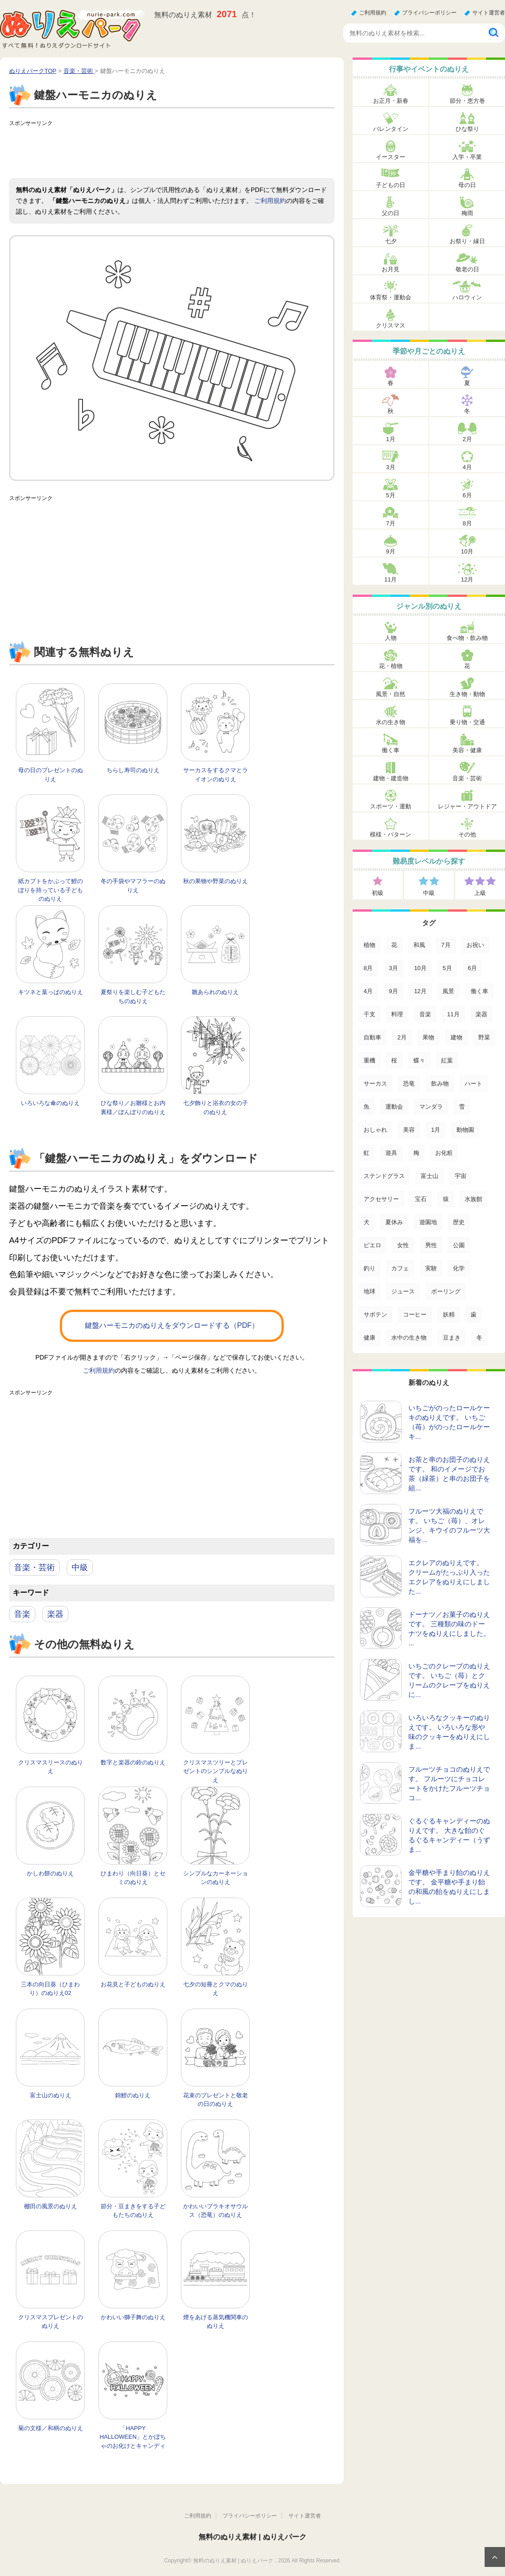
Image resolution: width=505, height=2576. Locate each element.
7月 (390, 523)
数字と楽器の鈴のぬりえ (133, 1762)
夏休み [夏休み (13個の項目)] (394, 1222)
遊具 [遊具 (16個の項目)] (391, 1152)
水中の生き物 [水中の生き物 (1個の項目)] (409, 1337)
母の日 (467, 185)
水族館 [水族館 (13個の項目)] (473, 1199)
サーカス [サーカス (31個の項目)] (375, 1083)
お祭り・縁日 (467, 241)
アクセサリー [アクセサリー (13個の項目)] (381, 1199)
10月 (467, 551)
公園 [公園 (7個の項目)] (459, 1245)
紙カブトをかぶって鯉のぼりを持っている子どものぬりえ (50, 890)
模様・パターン (390, 834)
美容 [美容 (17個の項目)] (409, 1129)
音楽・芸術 (34, 1567)
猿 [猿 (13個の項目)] (446, 1199)
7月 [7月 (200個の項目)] (445, 945)
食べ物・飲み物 (467, 637)
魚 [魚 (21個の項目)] (366, 1106)
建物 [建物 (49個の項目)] (456, 1037)
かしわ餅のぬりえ (50, 1873)
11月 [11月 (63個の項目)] (453, 1014)
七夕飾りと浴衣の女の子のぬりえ (215, 1107)
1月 (390, 439)
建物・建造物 (390, 778)
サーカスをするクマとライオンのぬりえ (215, 775)
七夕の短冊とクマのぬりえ (215, 1989)
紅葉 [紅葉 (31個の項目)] (447, 1060)
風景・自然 (390, 694)
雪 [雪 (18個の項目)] (462, 1106)
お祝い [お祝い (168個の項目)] (475, 945)
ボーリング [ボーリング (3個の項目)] (446, 1291)
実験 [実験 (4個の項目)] (431, 1268)
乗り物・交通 (467, 722)
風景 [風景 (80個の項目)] (448, 991)
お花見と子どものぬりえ (133, 1984)
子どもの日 (390, 185)
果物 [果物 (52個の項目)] (428, 1037)
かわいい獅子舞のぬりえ (133, 2317)
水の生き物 (390, 722)
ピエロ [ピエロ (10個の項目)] (372, 1245)
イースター (390, 157)
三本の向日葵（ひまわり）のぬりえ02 (50, 1989)
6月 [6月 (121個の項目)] (472, 968)
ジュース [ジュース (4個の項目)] (403, 1291)
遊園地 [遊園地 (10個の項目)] (428, 1222)
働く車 (390, 750)
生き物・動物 (467, 694)
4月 (466, 467)
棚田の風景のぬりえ (50, 2206)
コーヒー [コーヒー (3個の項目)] (415, 1314)
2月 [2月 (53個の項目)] (401, 1037)
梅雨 (467, 213)
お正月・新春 (390, 100)
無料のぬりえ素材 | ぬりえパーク (252, 2537)
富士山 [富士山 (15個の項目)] (429, 1176)
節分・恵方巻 (467, 100)
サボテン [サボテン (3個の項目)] (375, 1314)
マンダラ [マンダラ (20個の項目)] (431, 1106)
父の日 (390, 213)
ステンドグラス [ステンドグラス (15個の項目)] (384, 1176)
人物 (391, 637)
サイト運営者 (488, 13)
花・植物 (391, 666)
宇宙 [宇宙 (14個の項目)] (460, 1176)
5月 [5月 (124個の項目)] (447, 968)
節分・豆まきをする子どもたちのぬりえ (133, 2211)
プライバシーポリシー (429, 13)
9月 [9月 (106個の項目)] (393, 991)
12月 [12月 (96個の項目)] (420, 991)
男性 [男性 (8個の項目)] (431, 1245)
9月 (390, 551)
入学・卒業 (467, 157)
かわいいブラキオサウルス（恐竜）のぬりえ (215, 2211)
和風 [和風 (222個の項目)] (419, 945)
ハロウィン (467, 297)
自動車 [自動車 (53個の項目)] (372, 1037)
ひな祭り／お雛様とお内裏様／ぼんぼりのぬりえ (133, 1107)
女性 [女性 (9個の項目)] (403, 1245)
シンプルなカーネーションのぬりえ (215, 1878)
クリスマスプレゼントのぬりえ (50, 2322)
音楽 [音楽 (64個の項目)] (425, 1014)
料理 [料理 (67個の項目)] (397, 1014)
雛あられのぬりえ (215, 992)
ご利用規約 (372, 13)
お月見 (390, 269)
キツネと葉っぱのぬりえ (50, 992)
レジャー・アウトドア (467, 806)
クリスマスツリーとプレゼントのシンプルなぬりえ (215, 1771)
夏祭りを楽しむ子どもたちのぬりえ (133, 996)
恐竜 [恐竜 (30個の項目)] (409, 1083)
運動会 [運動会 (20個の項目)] (394, 1106)
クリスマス (390, 325)
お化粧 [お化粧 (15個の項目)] (444, 1152)
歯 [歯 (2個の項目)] (473, 1314)
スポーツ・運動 (390, 806)
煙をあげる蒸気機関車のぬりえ (215, 2322)
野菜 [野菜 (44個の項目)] (484, 1037)
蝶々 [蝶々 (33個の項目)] (419, 1060)
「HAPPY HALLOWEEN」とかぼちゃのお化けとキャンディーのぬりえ (133, 2441)
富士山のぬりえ (50, 2095)
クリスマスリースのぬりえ (50, 1767)
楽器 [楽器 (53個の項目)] (481, 1014)
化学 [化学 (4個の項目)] (459, 1268)
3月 (390, 467)
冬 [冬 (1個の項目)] (479, 1337)
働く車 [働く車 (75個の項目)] (479, 991)
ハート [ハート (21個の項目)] (473, 1083)
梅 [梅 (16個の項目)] (416, 1152)
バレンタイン (390, 128)
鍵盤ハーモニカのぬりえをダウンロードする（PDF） (172, 1325)
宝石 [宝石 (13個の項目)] (421, 1199)
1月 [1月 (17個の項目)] (435, 1129)
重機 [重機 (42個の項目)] (369, 1060)
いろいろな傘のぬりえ (50, 1103)
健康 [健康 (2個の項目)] (369, 1337)
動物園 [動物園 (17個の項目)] (465, 1129)
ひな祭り (467, 128)
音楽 (22, 1614)
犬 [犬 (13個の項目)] (366, 1222)
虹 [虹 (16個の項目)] (366, 1152)
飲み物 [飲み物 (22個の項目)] (440, 1083)
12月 (467, 579)
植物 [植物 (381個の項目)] (369, 945)
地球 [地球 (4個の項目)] (369, 1291)
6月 (466, 495)
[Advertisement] (174, 150)
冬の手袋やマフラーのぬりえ (133, 886)
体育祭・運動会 (390, 297)
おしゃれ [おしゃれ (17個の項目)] (375, 1129)
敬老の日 (467, 269)
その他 (467, 834)
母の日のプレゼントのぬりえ (50, 775)
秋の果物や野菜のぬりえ (215, 881)
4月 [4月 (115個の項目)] (368, 991)
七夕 (391, 241)
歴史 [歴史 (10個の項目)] (459, 1222)
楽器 (55, 1614)
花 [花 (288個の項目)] (394, 945)
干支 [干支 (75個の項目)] (369, 1014)
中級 (80, 1567)
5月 (390, 495)
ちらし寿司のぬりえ (133, 770)
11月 (390, 579)
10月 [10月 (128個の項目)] (420, 968)
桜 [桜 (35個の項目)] (394, 1060)
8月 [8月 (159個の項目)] (368, 968)
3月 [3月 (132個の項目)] (393, 968)
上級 (480, 892)
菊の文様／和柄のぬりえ (50, 2428)
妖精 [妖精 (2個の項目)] (449, 1314)
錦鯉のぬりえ (133, 2095)
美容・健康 (467, 750)
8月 (466, 523)
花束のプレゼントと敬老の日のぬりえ (215, 2100)
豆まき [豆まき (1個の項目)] (452, 1337)
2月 (466, 439)
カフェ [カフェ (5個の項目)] (400, 1268)
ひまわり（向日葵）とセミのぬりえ (133, 1878)
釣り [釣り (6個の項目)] (369, 1268)
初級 (378, 892)
